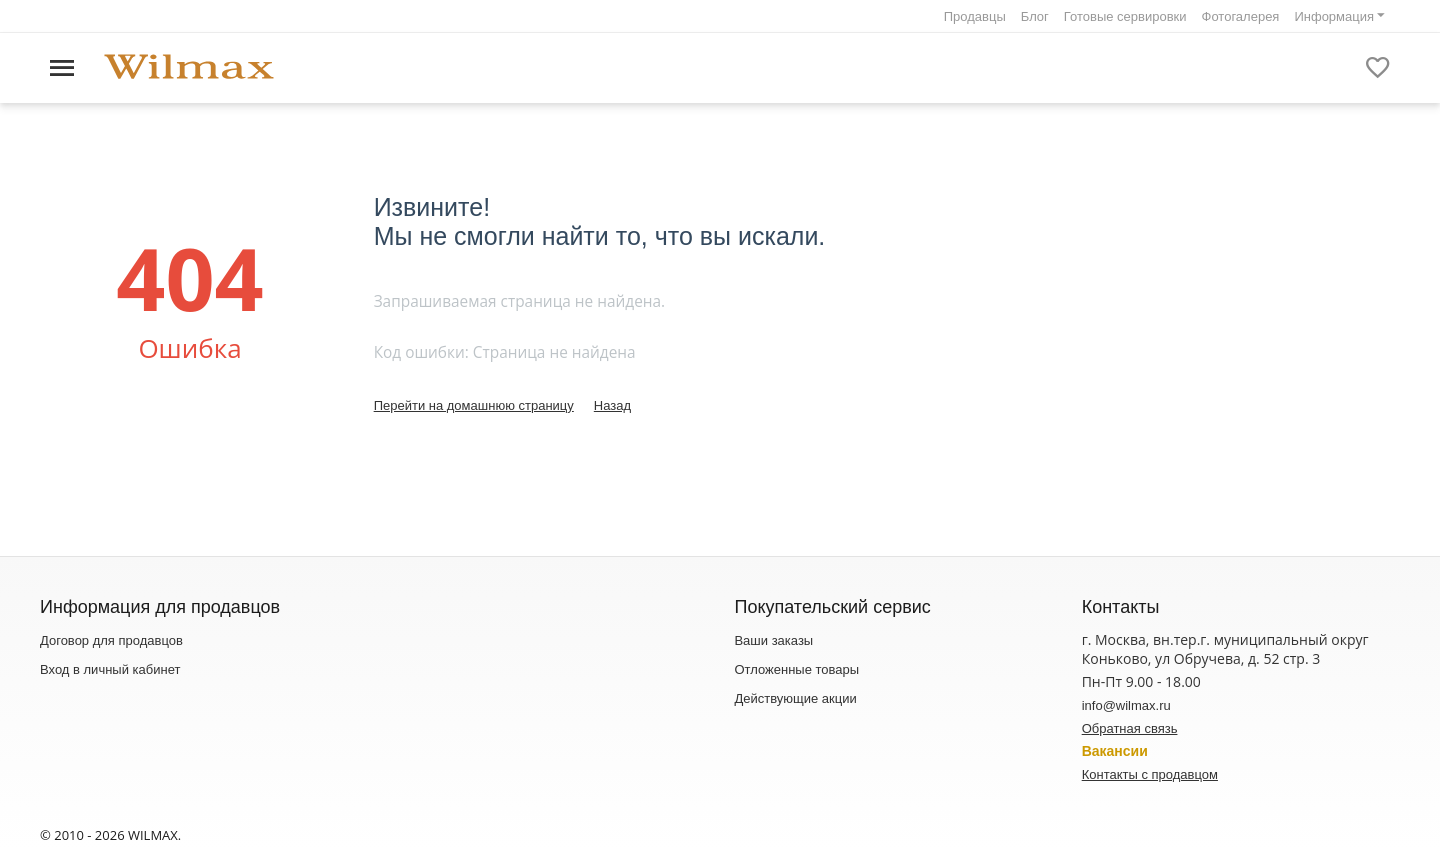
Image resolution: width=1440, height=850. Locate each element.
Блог (1035, 16)
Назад (612, 405)
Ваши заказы (773, 640)
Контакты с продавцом (1150, 774)
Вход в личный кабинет (110, 669)
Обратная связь (1130, 728)
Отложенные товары (796, 669)
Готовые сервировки (1125, 16)
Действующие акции (795, 698)
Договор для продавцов (111, 640)
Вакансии (1115, 751)
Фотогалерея (1241, 16)
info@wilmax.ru (1126, 705)
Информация (1334, 16)
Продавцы (975, 16)
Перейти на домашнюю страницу (474, 405)
